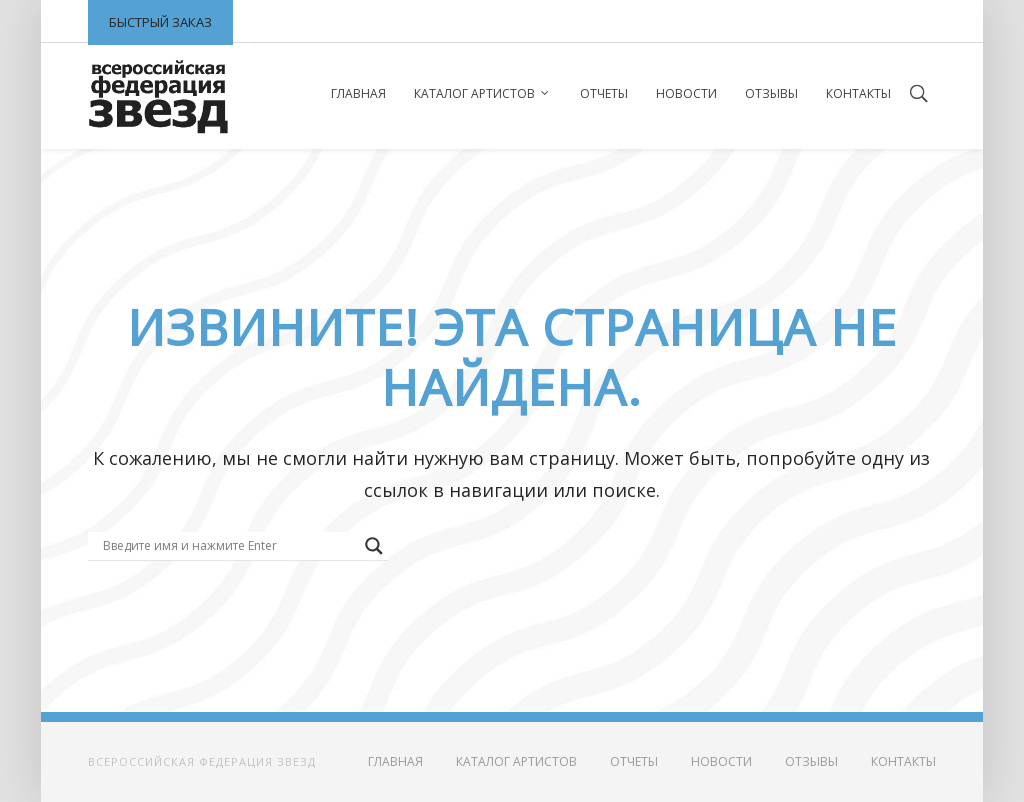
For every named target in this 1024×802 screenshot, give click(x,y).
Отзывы (771, 93)
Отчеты (604, 93)
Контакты (858, 93)
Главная (358, 93)
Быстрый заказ (160, 22)
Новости (686, 93)
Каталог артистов (474, 93)
